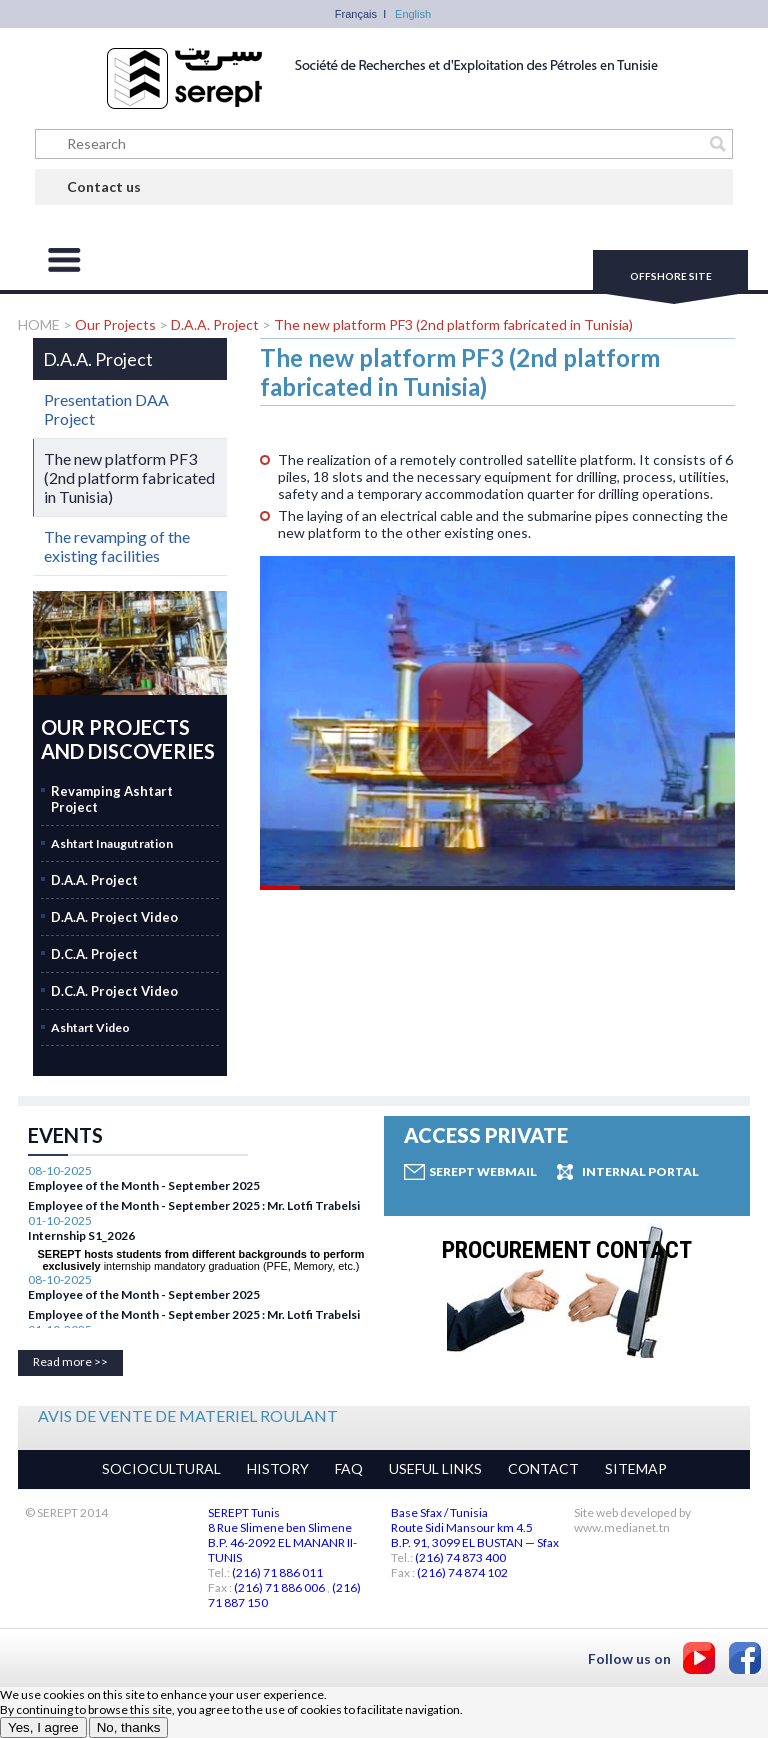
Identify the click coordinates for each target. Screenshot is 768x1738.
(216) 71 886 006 (279, 1587)
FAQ (349, 1468)
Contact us (104, 186)
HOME (40, 324)
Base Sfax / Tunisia (439, 1512)
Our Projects (115, 324)
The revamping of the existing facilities (117, 546)
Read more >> (70, 1361)
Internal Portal (640, 1171)
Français (356, 14)
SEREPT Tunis (244, 1512)
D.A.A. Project (216, 324)
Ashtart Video (90, 1027)
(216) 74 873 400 (460, 1557)
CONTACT (543, 1468)
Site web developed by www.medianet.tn (632, 1520)
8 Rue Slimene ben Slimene (280, 1527)
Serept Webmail (483, 1171)
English (413, 14)
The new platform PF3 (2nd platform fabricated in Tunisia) (453, 324)
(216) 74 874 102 (462, 1572)
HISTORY (278, 1468)
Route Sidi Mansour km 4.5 (462, 1527)
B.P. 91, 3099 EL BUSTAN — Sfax (475, 1542)
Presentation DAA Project (106, 409)
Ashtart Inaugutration (112, 843)
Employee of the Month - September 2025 (144, 1202)
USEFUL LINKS (435, 1468)
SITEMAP (636, 1468)
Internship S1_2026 (81, 1321)
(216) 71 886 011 (277, 1572)
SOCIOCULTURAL (161, 1468)
